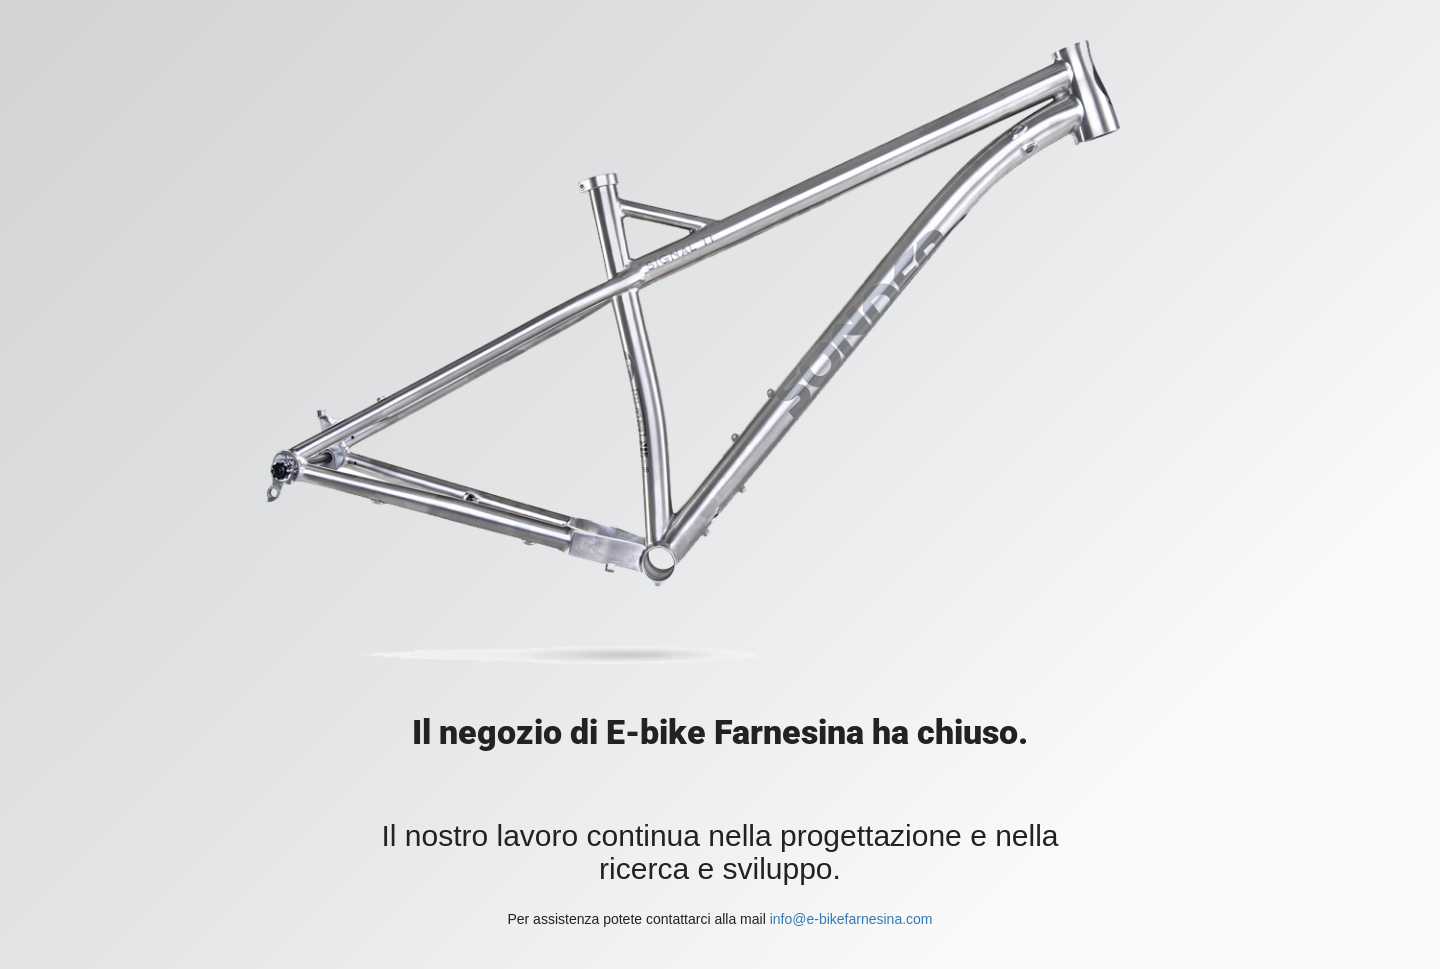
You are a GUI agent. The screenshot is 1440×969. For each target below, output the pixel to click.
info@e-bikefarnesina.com (851, 919)
